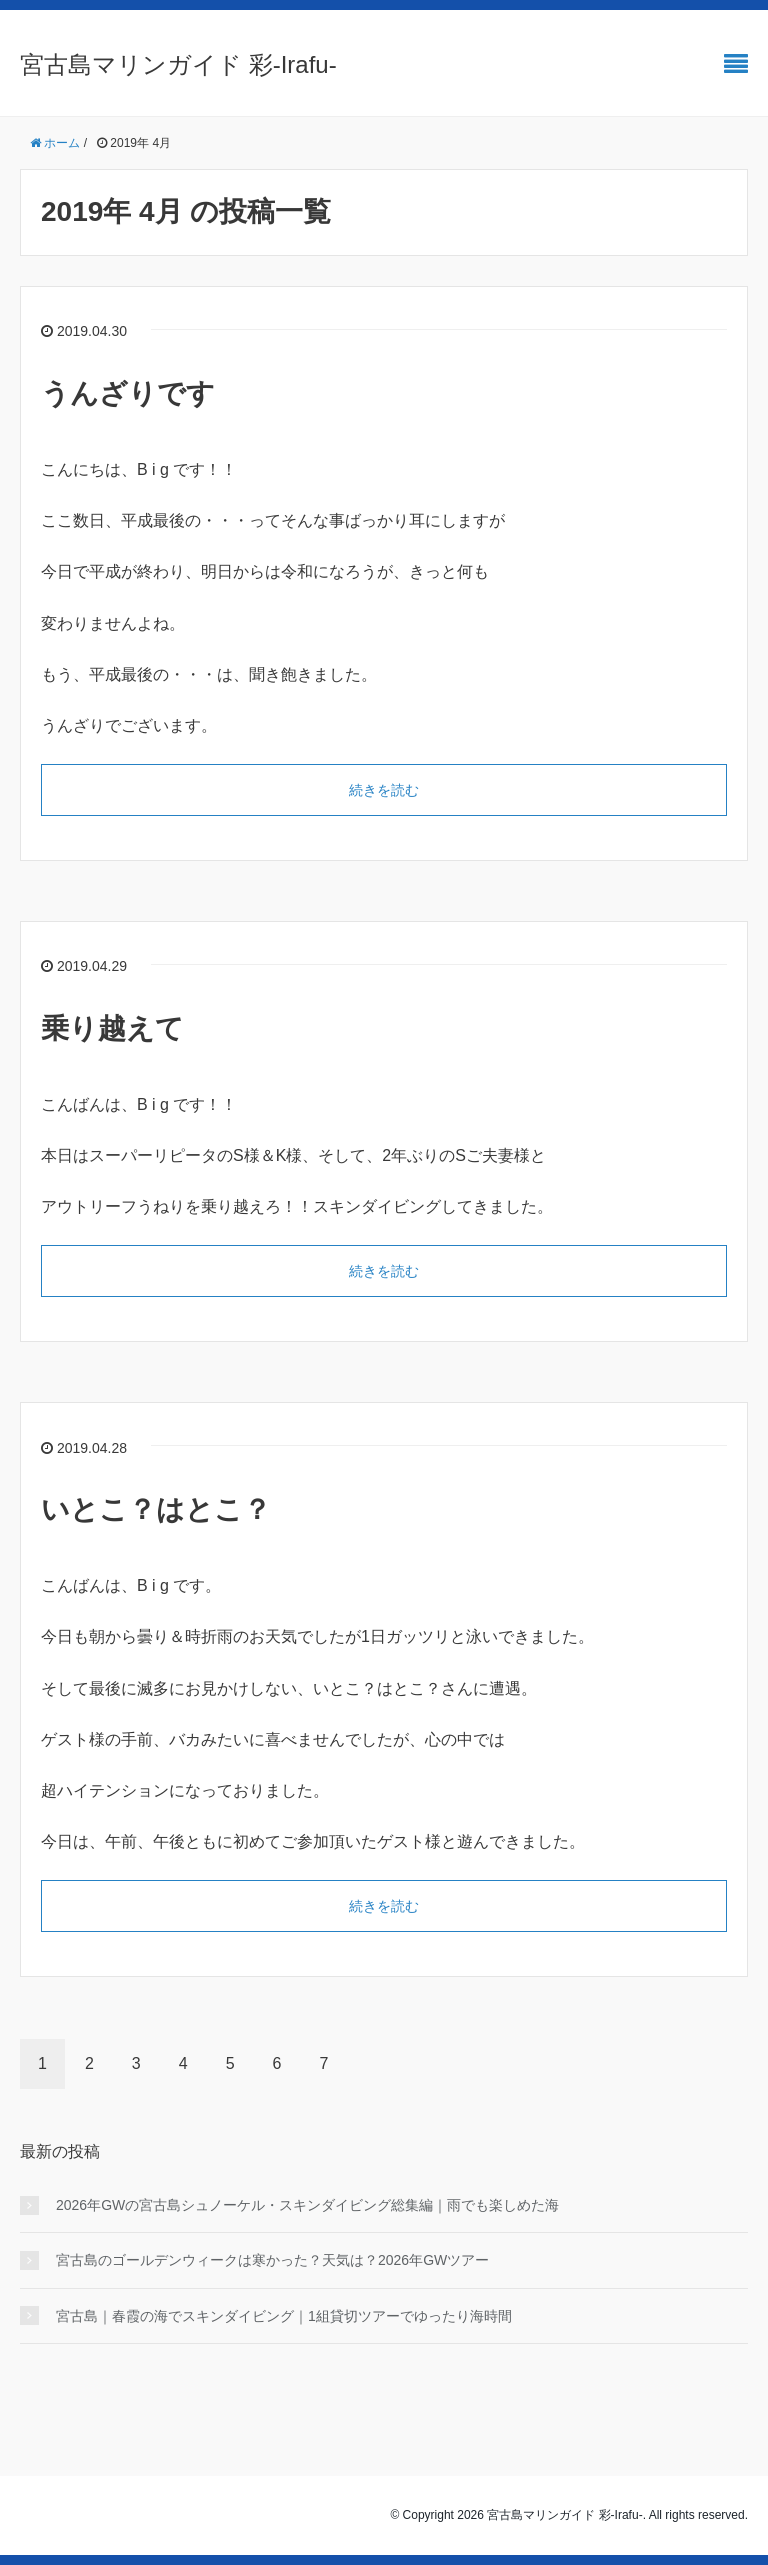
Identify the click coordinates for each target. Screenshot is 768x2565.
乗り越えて (112, 1028)
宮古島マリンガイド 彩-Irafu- (178, 64)
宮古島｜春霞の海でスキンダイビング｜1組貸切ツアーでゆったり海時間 (284, 2316)
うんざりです (128, 393)
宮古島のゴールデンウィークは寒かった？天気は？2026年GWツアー (272, 2260)
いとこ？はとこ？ (156, 1509)
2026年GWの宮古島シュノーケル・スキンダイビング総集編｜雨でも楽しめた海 (307, 2205)
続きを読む (384, 790)
